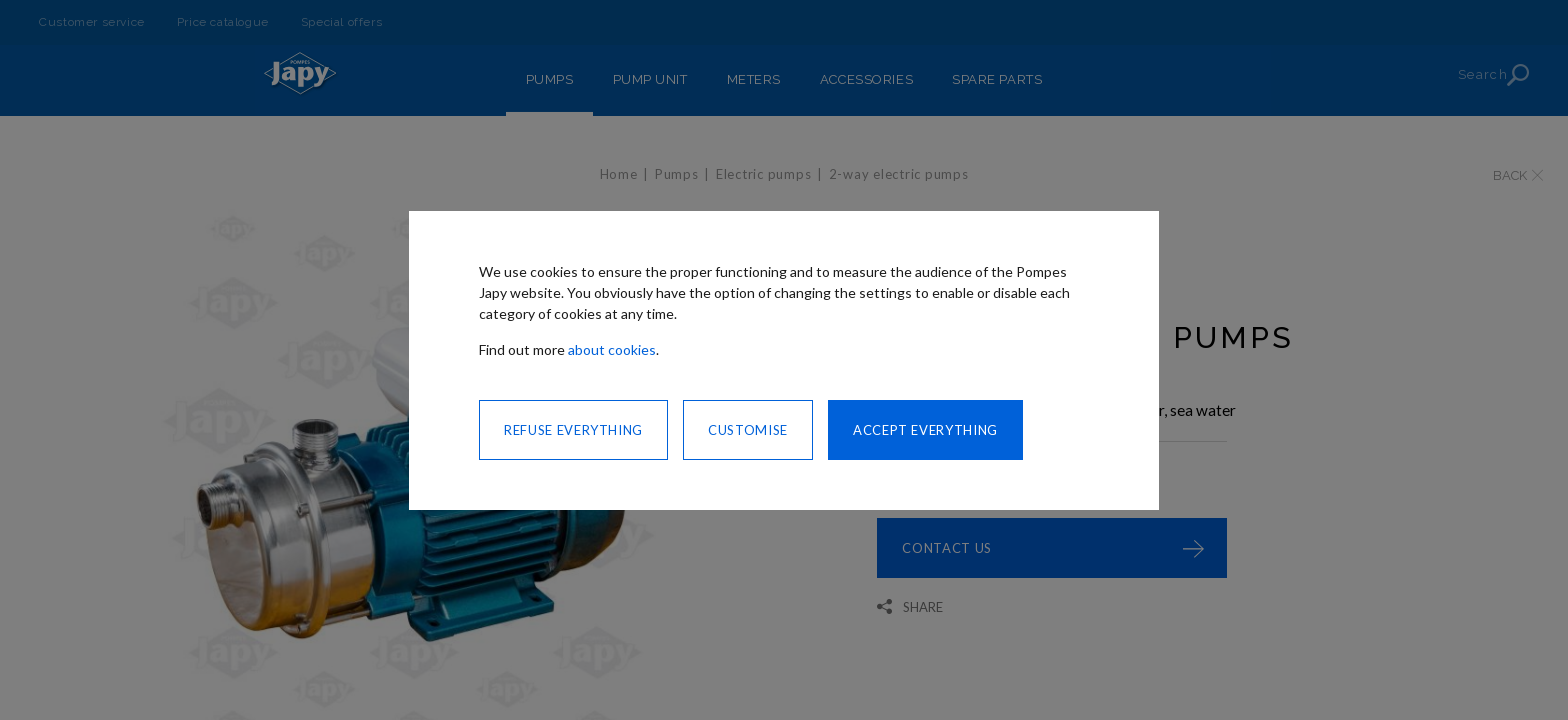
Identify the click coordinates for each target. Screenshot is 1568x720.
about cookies (612, 349)
